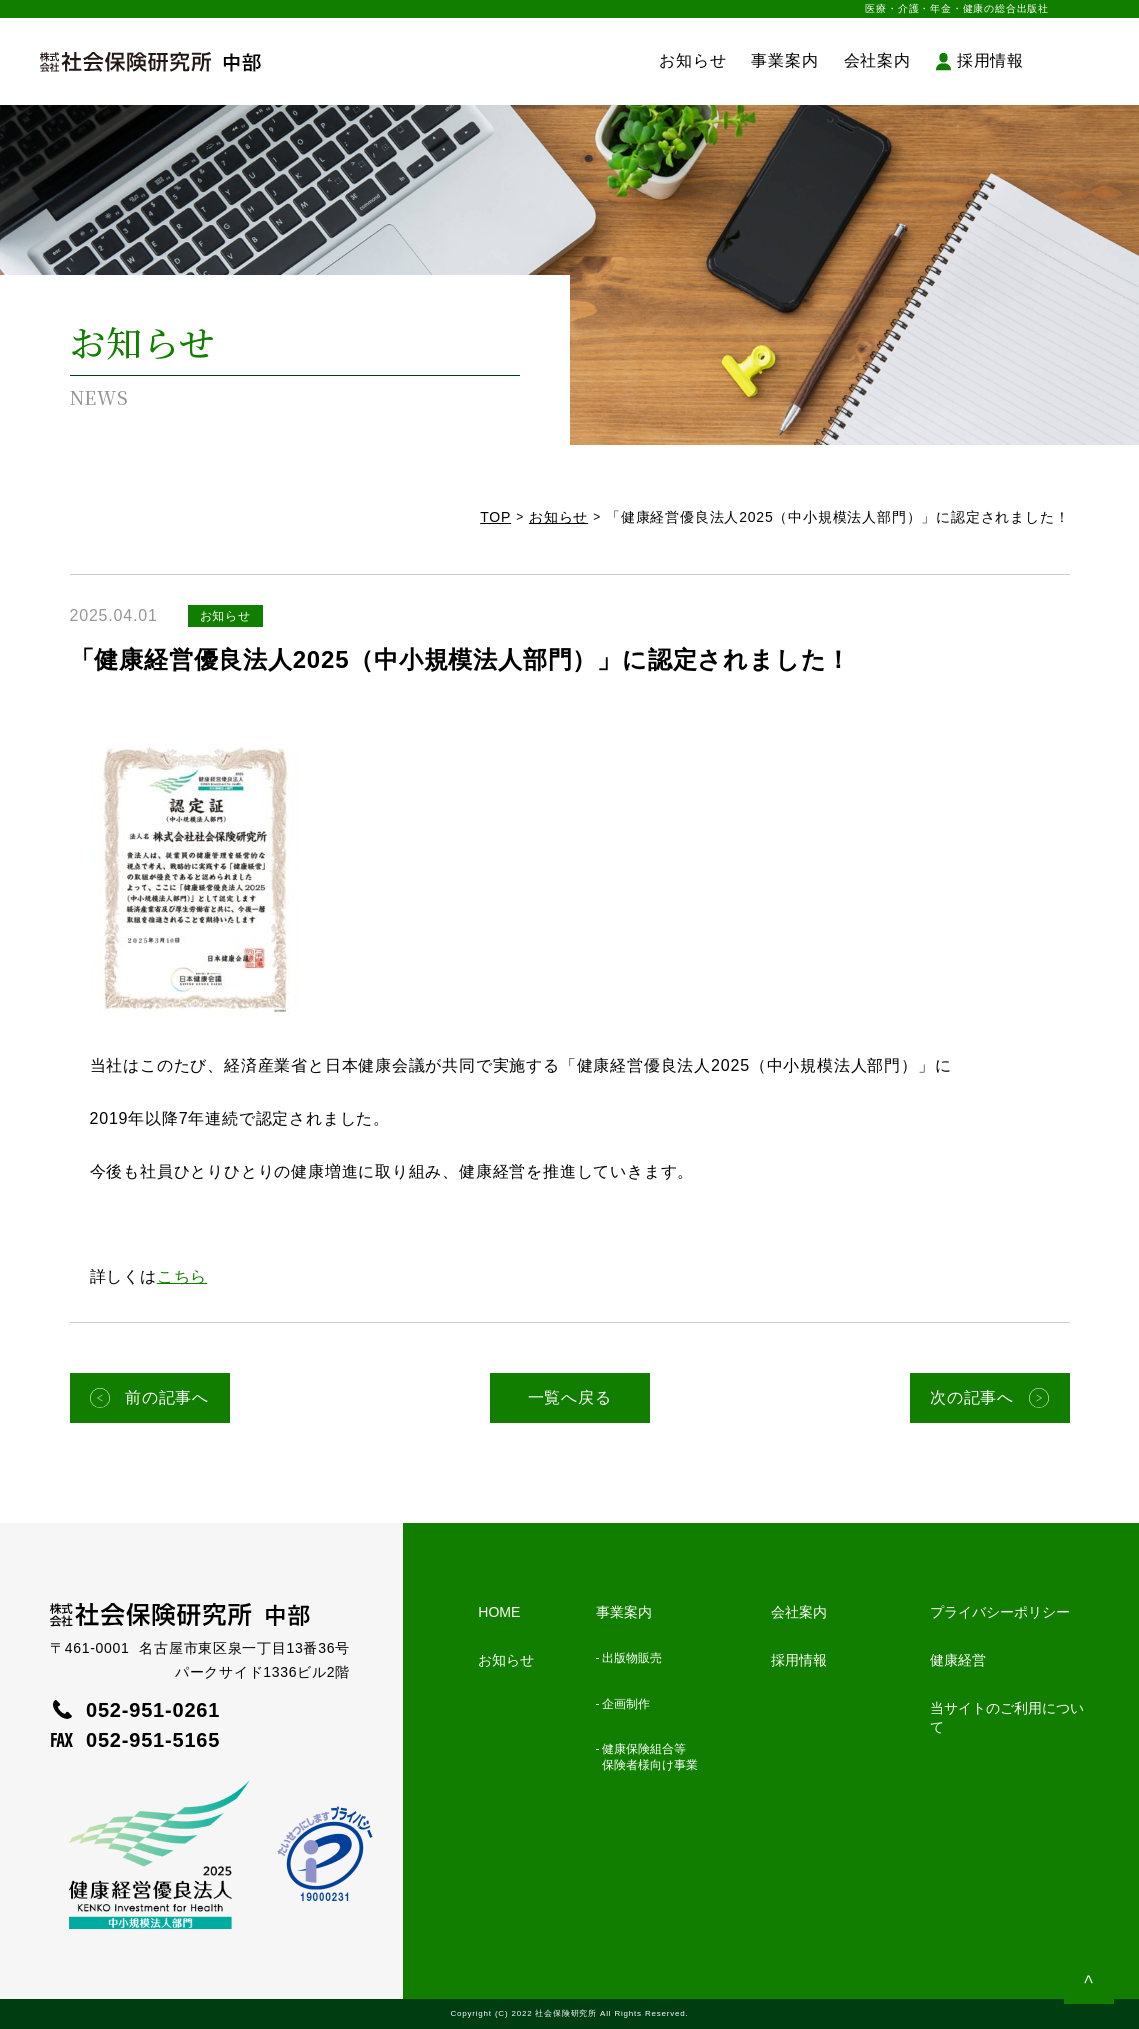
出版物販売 (632, 1658)
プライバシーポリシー (1000, 1612)
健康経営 (958, 1660)
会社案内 (877, 60)
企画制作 (626, 1704)
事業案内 (784, 60)
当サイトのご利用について (1007, 1717)
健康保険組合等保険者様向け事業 (650, 1757)
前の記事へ (167, 1397)
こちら (182, 1276)
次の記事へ (972, 1397)
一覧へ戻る (570, 1397)
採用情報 (990, 60)
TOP (495, 517)
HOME (499, 1612)
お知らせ (692, 60)
